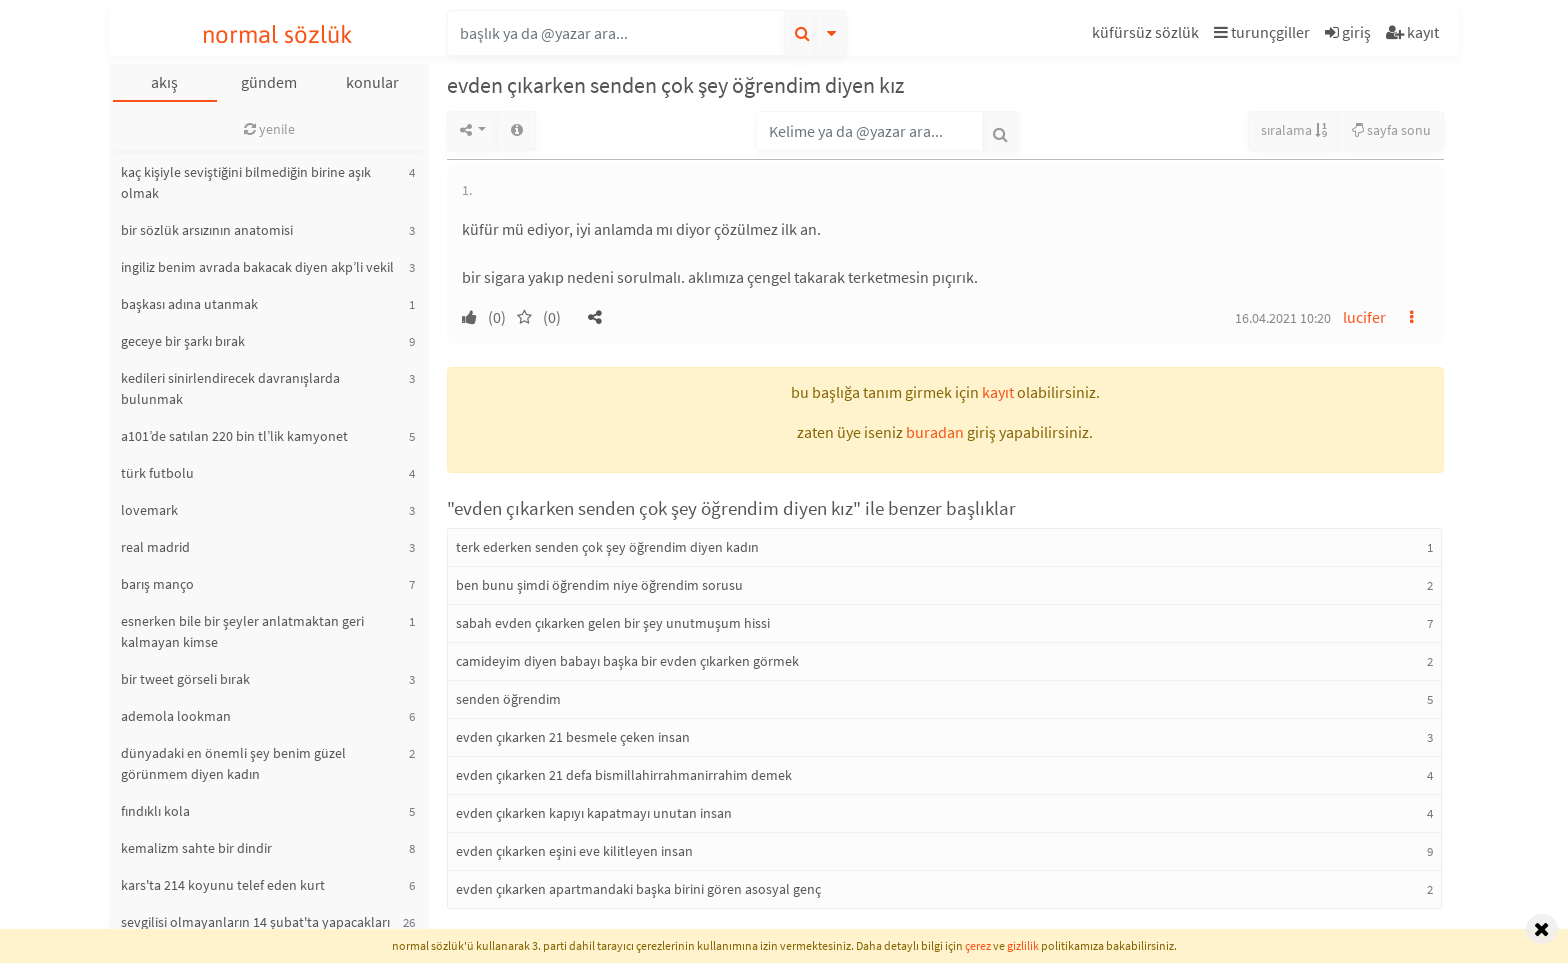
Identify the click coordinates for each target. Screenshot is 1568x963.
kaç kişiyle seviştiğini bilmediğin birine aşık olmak (246, 182)
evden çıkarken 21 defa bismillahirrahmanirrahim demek (624, 775)
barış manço (157, 584)
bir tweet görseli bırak (185, 679)
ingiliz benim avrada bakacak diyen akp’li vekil (257, 267)
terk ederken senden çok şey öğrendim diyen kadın (607, 547)
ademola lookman (176, 716)
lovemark (149, 510)
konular (372, 82)
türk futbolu (157, 473)
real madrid (155, 547)
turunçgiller (1262, 32)
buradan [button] (935, 432)
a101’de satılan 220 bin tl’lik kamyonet (234, 436)
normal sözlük (277, 34)
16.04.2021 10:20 (1283, 318)
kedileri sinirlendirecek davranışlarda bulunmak (230, 388)
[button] (1148, 35)
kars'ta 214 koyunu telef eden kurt (223, 885)
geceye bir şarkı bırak (183, 341)
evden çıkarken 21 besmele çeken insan (573, 737)
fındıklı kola (155, 811)
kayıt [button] (998, 392)
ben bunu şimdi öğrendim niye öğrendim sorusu (599, 585)
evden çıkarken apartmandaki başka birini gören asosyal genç (638, 889)
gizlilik (1023, 945)
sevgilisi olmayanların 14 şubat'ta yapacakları (255, 922)
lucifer (1364, 317)
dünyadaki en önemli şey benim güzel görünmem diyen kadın (233, 763)
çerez (978, 945)
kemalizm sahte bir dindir (196, 848)
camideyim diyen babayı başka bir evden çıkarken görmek (627, 661)
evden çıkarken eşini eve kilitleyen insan (574, 851)
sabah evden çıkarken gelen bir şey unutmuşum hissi (613, 623)
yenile (269, 129)
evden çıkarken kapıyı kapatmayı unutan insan (594, 813)
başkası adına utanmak (189, 304)
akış (164, 82)
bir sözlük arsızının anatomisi (207, 230)
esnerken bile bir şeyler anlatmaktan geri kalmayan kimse (242, 631)
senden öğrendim (508, 699)
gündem (269, 82)
